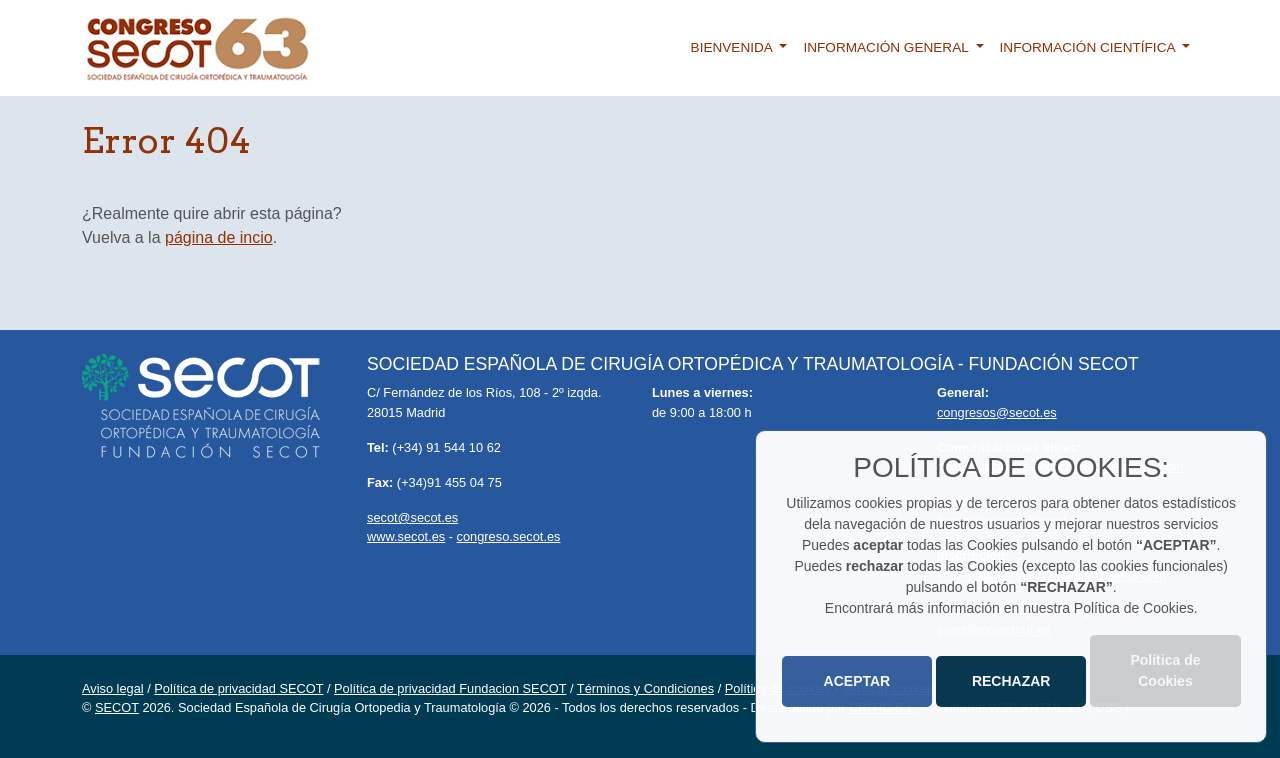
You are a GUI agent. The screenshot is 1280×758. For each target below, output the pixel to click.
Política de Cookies (1165, 670)
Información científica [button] (1089, 47)
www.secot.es (406, 536)
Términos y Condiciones (645, 688)
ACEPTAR (857, 681)
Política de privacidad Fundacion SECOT (450, 688)
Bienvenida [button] (733, 47)
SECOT (117, 707)
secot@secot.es (412, 517)
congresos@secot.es (997, 412)
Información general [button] (887, 47)
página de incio (219, 237)
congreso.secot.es (509, 536)
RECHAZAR (1011, 681)
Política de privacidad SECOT (238, 688)
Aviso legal (113, 688)
